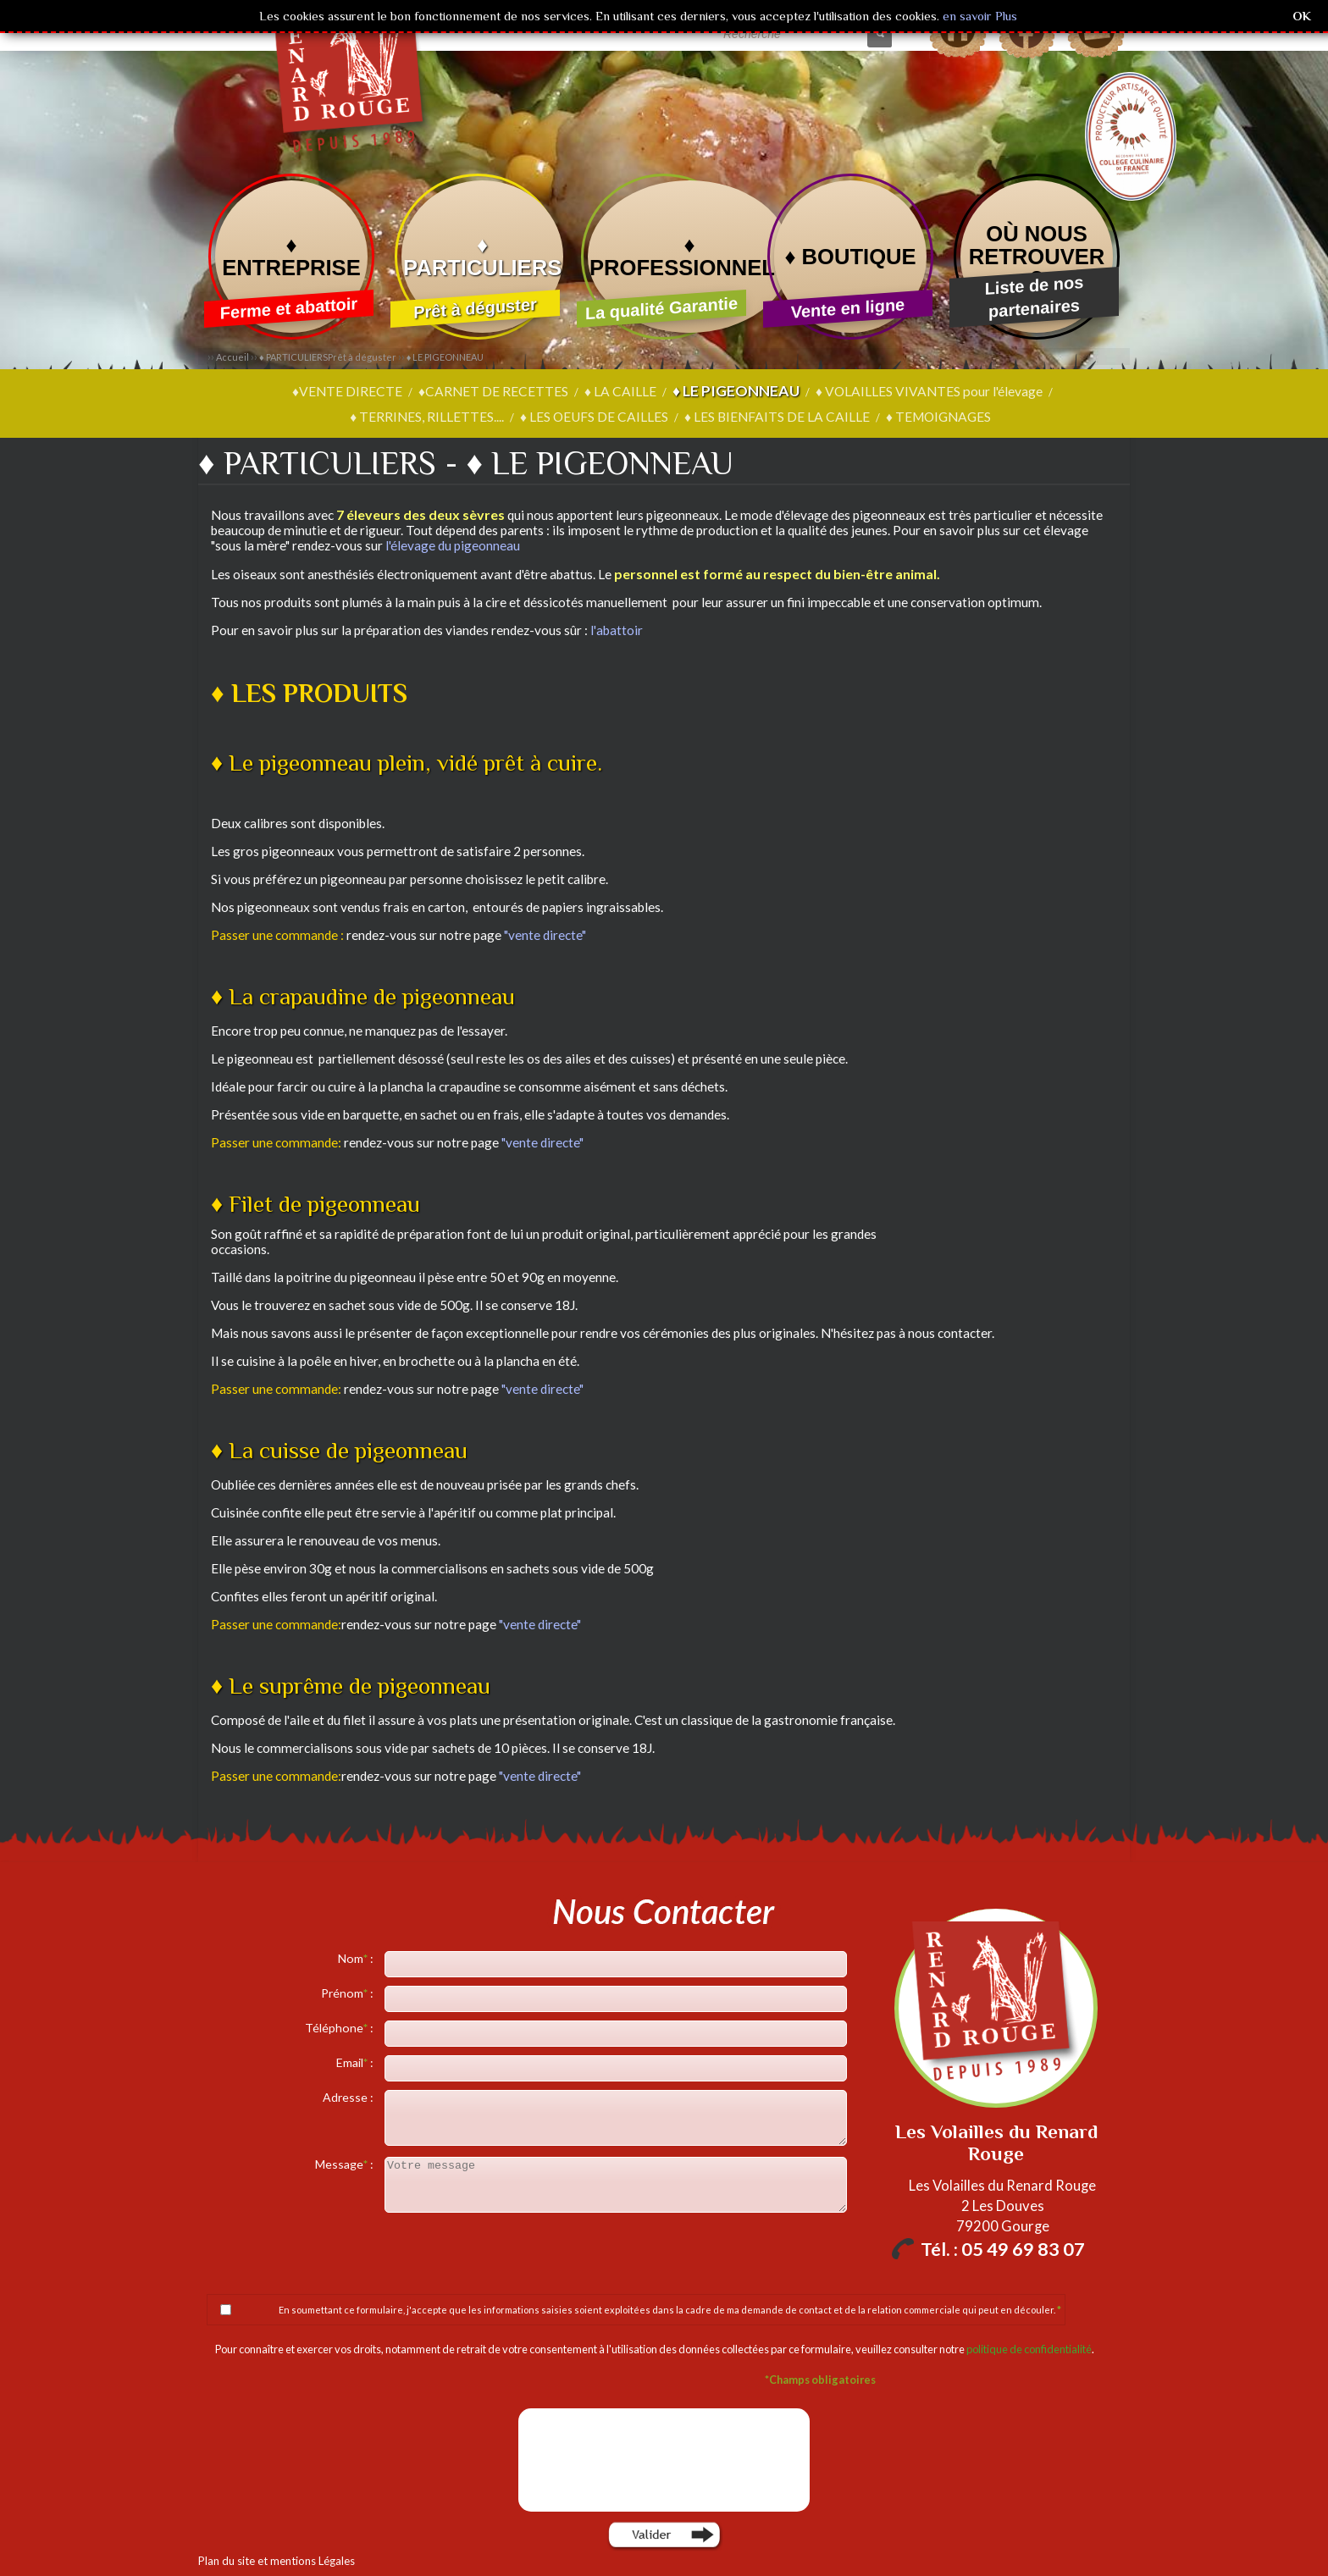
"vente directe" (545, 934)
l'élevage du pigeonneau (452, 544)
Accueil (232, 356)
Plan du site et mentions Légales (272, 2560)
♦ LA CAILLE (537, 391)
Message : (345, 2163)
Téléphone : (340, 2027)
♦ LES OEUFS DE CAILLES (513, 416)
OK (1301, 15)
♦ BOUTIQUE (850, 256)
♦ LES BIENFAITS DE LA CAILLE (692, 416)
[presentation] (665, 2459)
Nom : (357, 1957)
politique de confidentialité (1029, 2348)
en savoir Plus (978, 15)
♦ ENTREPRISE (291, 256)
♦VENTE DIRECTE (274, 391)
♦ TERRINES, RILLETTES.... (1038, 391)
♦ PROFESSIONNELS (689, 256)
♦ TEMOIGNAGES (849, 416)
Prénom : (348, 1992)
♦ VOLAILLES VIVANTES (838, 391)
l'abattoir (616, 629)
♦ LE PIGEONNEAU (445, 356)
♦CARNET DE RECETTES (415, 391)
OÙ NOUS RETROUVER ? (1037, 256)
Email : (356, 2061)
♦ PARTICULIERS (482, 256)
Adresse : (349, 2096)
